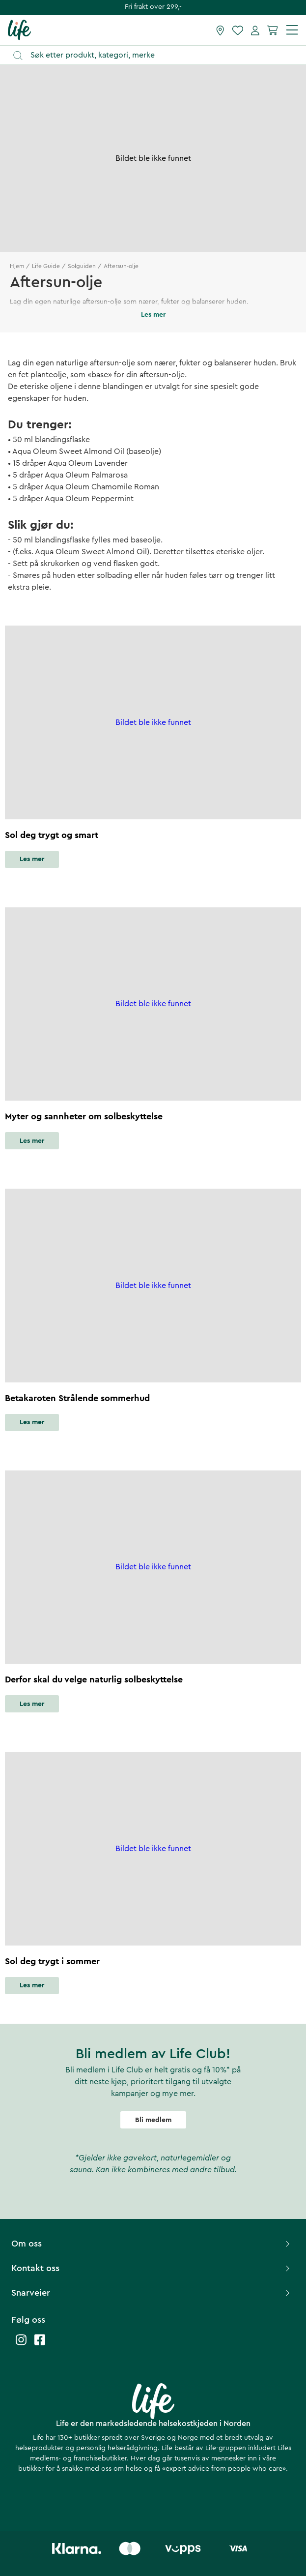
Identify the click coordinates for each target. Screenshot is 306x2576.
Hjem (17, 266)
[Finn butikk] (220, 30)
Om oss (151, 2243)
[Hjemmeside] (19, 29)
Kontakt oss (151, 2268)
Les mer (32, 859)
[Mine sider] (255, 30)
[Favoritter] (237, 30)
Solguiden (82, 266)
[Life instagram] (21, 2345)
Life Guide (46, 266)
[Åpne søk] (157, 55)
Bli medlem (153, 2120)
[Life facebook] (39, 2345)
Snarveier (151, 2292)
